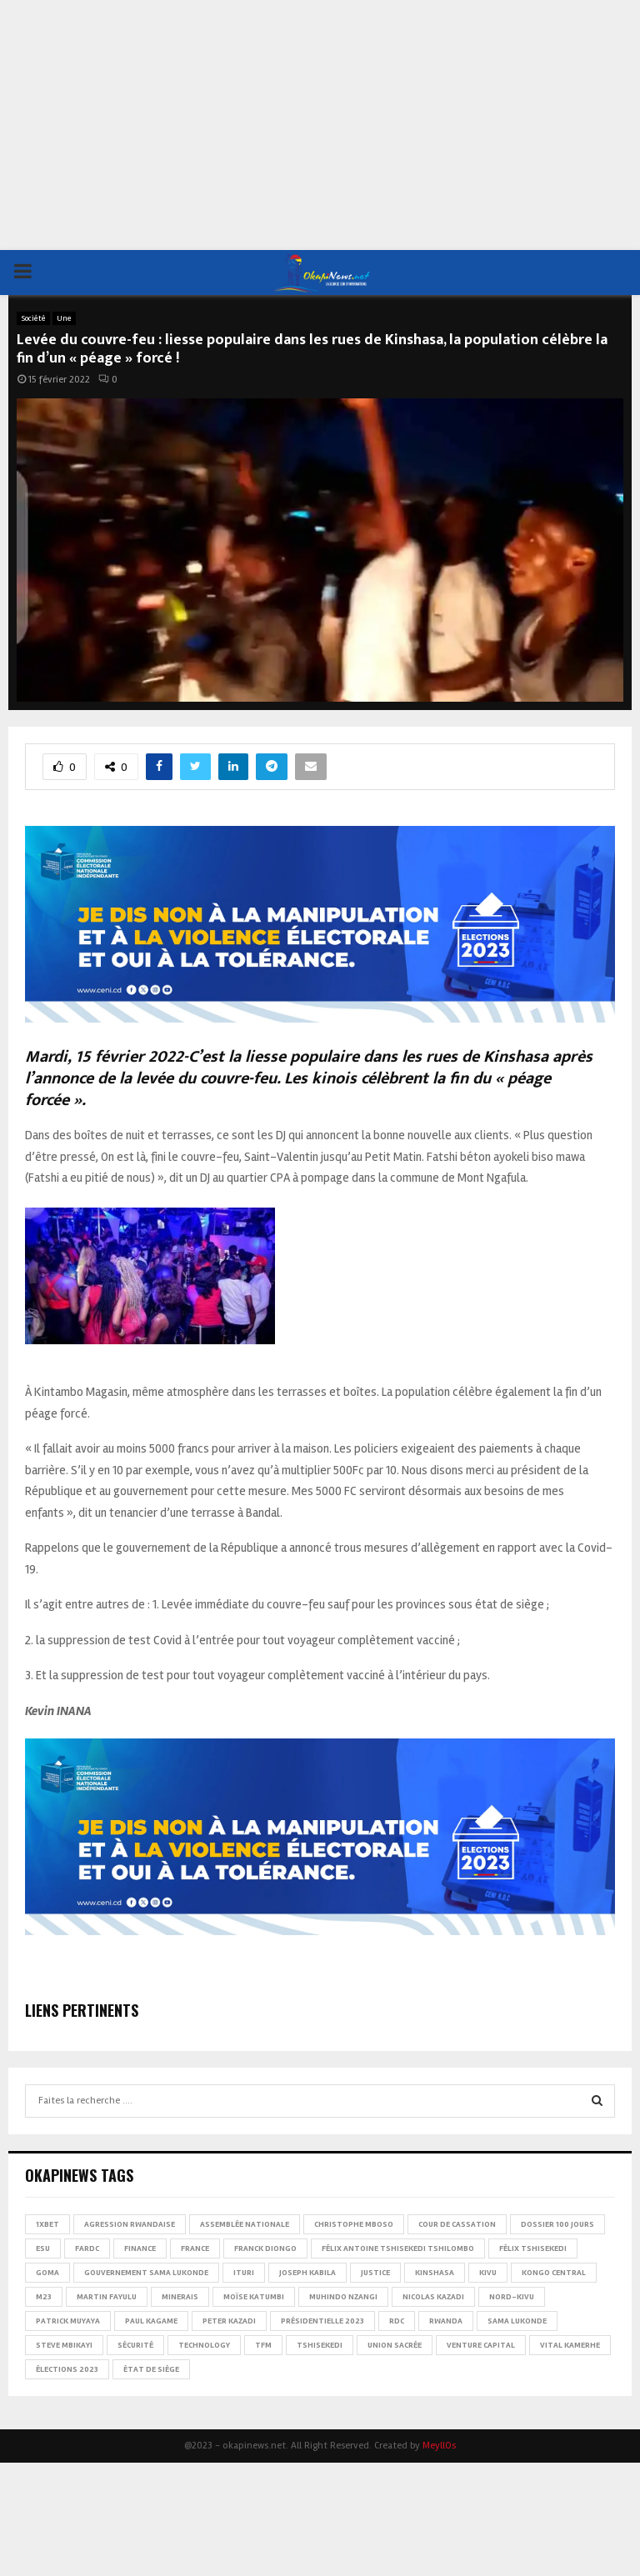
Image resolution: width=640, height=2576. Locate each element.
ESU (43, 2248)
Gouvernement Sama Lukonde (146, 2273)
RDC (396, 2321)
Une (64, 318)
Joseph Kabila (307, 2273)
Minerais (180, 2297)
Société (33, 318)
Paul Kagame (151, 2321)
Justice (375, 2273)
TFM (263, 2345)
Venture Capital (481, 2345)
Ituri (243, 2273)
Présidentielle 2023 (322, 2321)
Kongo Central (554, 2273)
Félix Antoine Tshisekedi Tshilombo (398, 2248)
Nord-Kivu (511, 2297)
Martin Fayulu (107, 2297)
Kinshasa (434, 2273)
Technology (204, 2345)
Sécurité (135, 2345)
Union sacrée (395, 2345)
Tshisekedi (319, 2345)
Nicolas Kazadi (433, 2297)
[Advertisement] (320, 125)
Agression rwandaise (129, 2224)
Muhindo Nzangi (343, 2297)
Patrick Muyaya (68, 2321)
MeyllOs (439, 2445)
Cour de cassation (457, 2224)
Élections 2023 (67, 2369)
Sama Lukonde (517, 2321)
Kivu (488, 2273)
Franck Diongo (265, 2248)
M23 (44, 2297)
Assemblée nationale (244, 2224)
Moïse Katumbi (253, 2297)
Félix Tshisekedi (533, 2248)
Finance (140, 2248)
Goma (47, 2273)
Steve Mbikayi (64, 2345)
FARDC (87, 2248)
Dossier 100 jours (557, 2224)
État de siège (151, 2369)
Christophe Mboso (353, 2224)
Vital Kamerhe (570, 2345)
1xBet (47, 2224)
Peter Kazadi (229, 2321)
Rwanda (445, 2321)
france (195, 2248)
